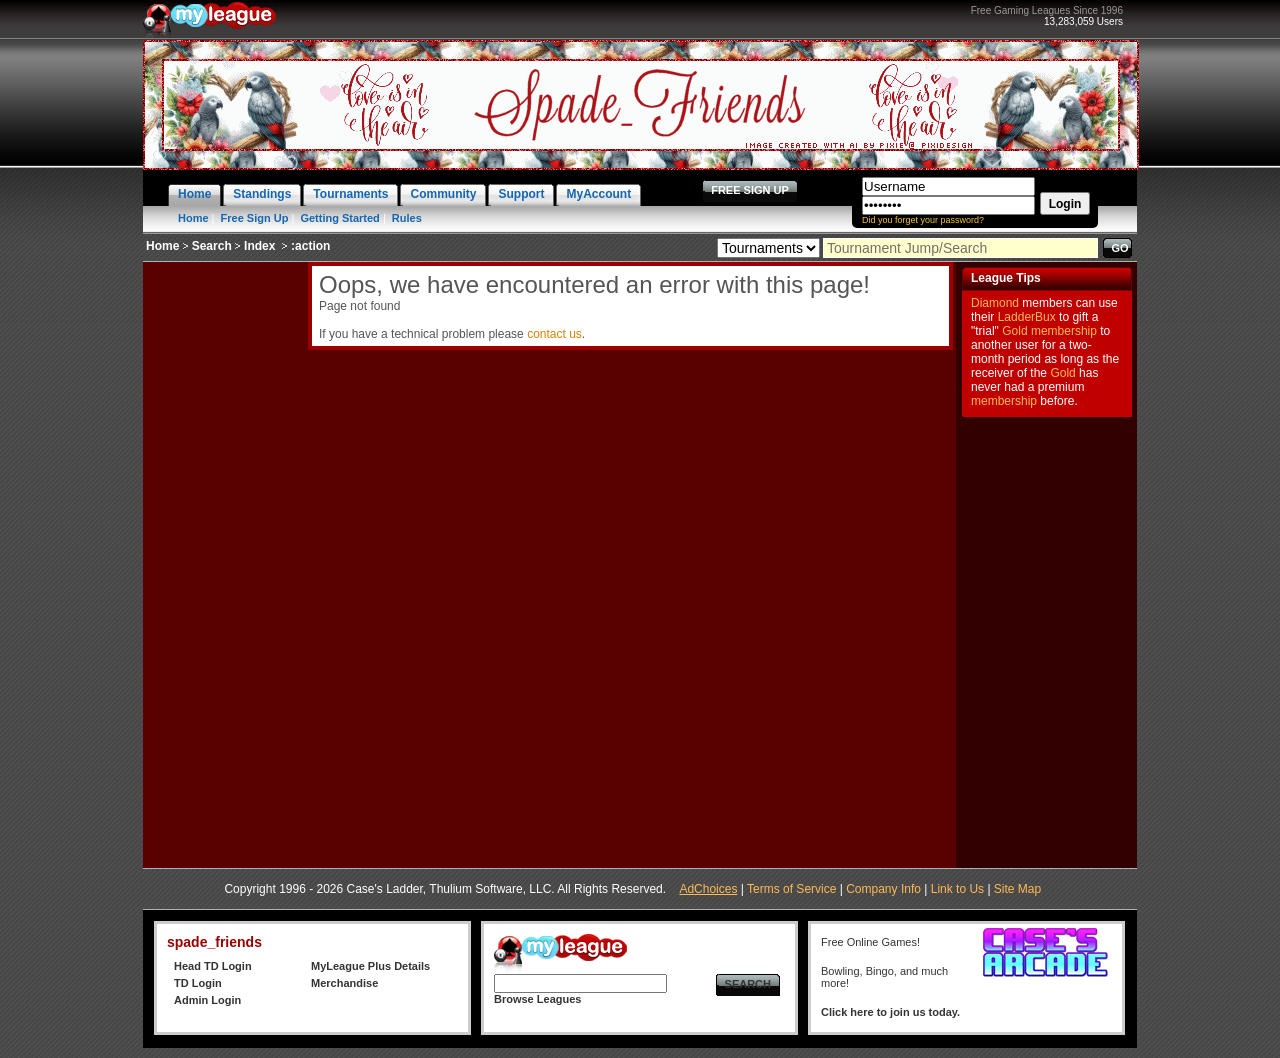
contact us (554, 334)
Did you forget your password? (923, 220)
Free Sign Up (255, 218)
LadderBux (1027, 317)
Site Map (1017, 889)
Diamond (995, 303)
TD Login (198, 983)
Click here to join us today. (890, 1012)
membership (1064, 331)
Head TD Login (213, 966)
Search (212, 246)
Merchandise (344, 983)
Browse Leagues (537, 999)
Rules (407, 218)
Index (259, 246)
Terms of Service (791, 889)
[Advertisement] (223, 562)
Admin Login (207, 1000)
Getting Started (339, 218)
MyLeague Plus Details (370, 966)
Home (193, 218)
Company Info (883, 889)
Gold (1014, 331)
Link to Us (957, 889)
